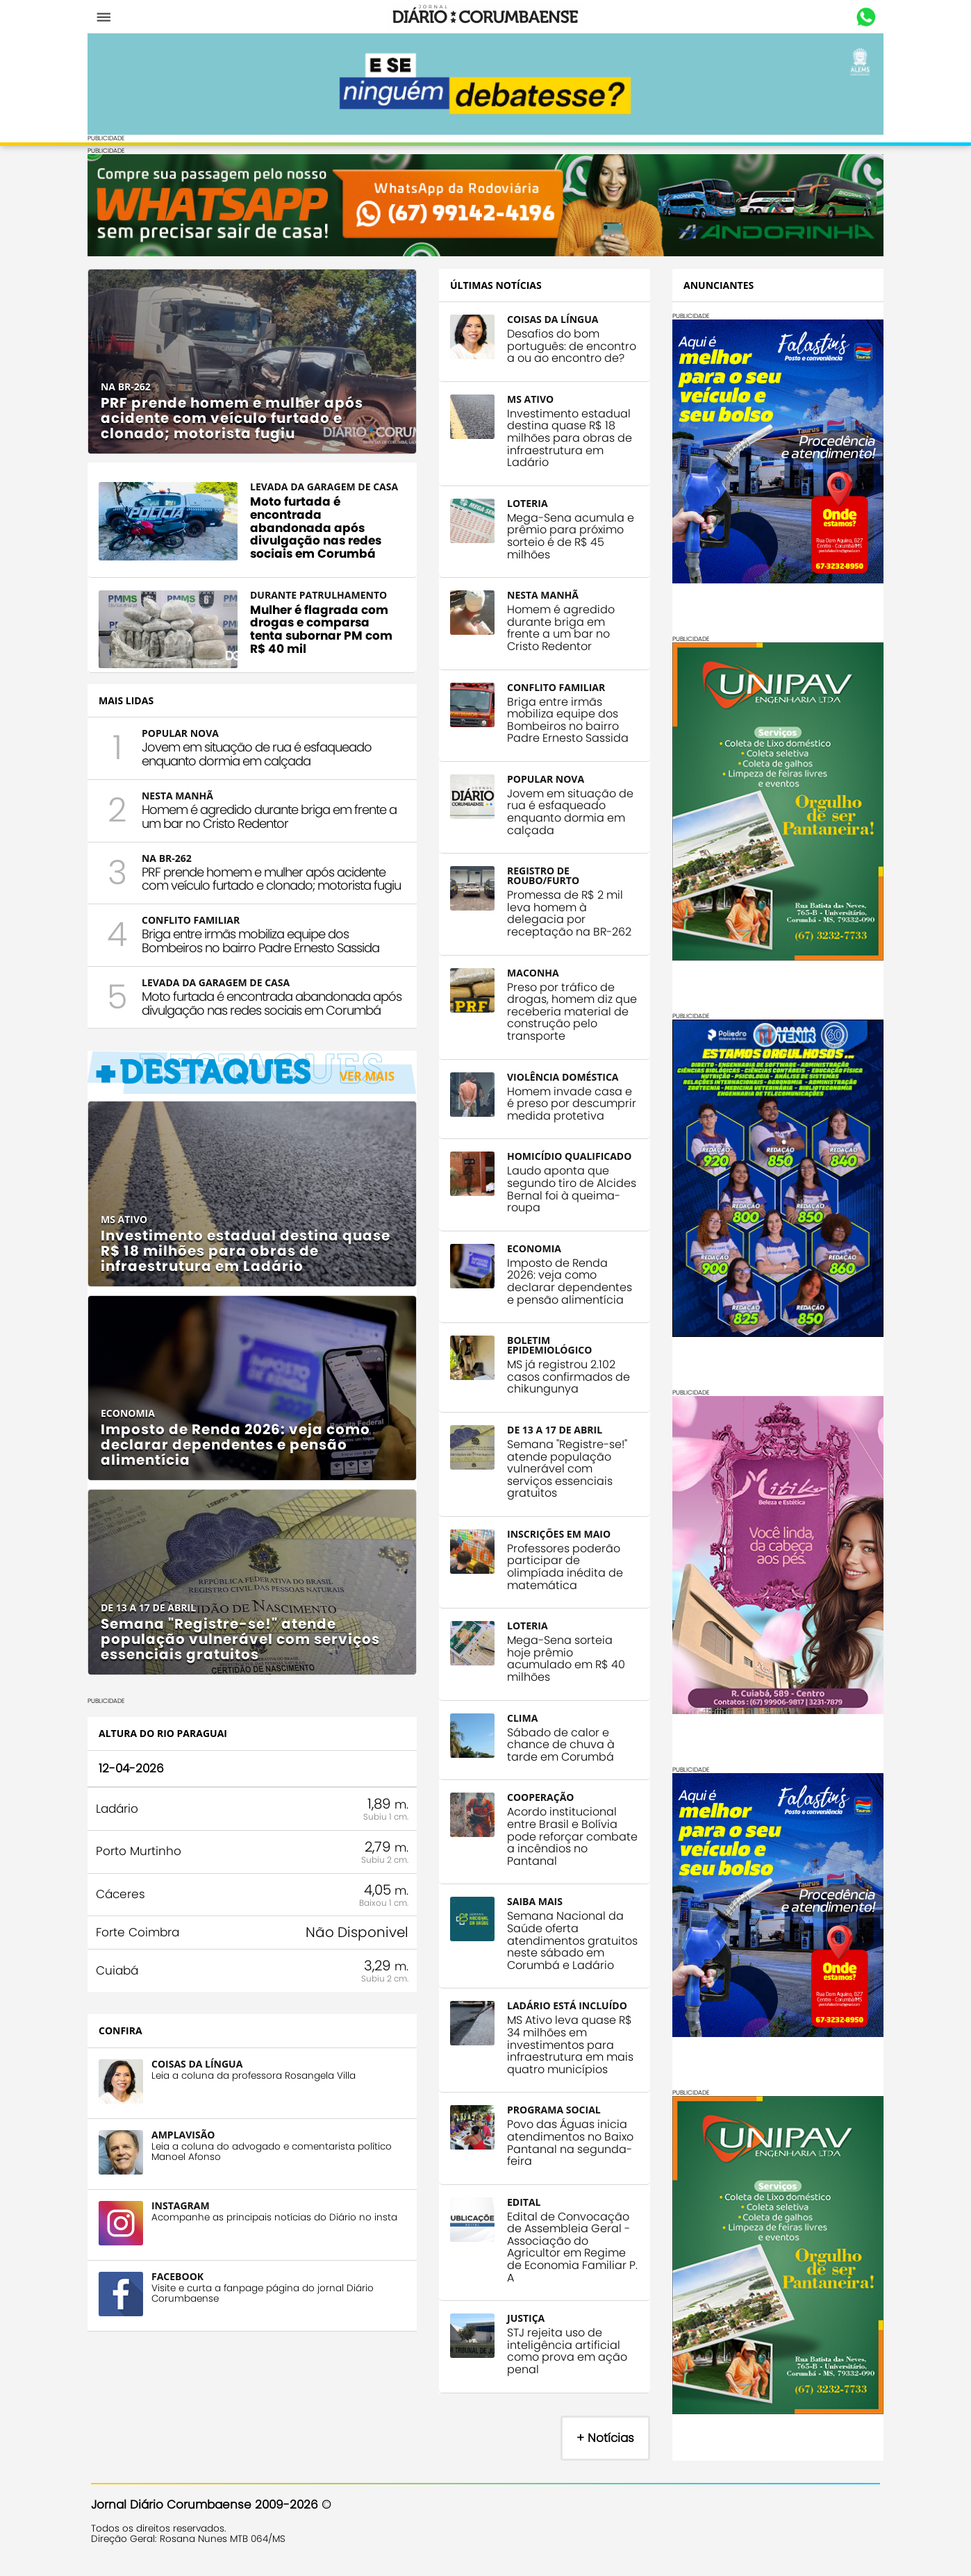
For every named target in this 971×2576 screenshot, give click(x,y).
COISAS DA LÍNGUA (200, 2083)
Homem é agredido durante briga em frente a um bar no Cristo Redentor (272, 821)
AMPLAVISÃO (186, 2154)
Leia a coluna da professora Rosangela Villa (257, 2095)
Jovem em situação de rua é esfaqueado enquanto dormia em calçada (260, 759)
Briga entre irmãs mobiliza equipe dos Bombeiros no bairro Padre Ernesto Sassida (264, 959)
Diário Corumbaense (486, 16)
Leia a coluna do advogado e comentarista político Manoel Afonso (275, 2171)
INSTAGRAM (184, 2225)
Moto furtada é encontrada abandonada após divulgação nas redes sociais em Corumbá (259, 1029)
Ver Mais (363, 1108)
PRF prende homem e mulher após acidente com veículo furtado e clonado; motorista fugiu (267, 890)
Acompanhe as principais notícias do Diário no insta (278, 2236)
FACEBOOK (181, 2295)
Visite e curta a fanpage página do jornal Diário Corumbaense (266, 2313)
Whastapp (862, 17)
